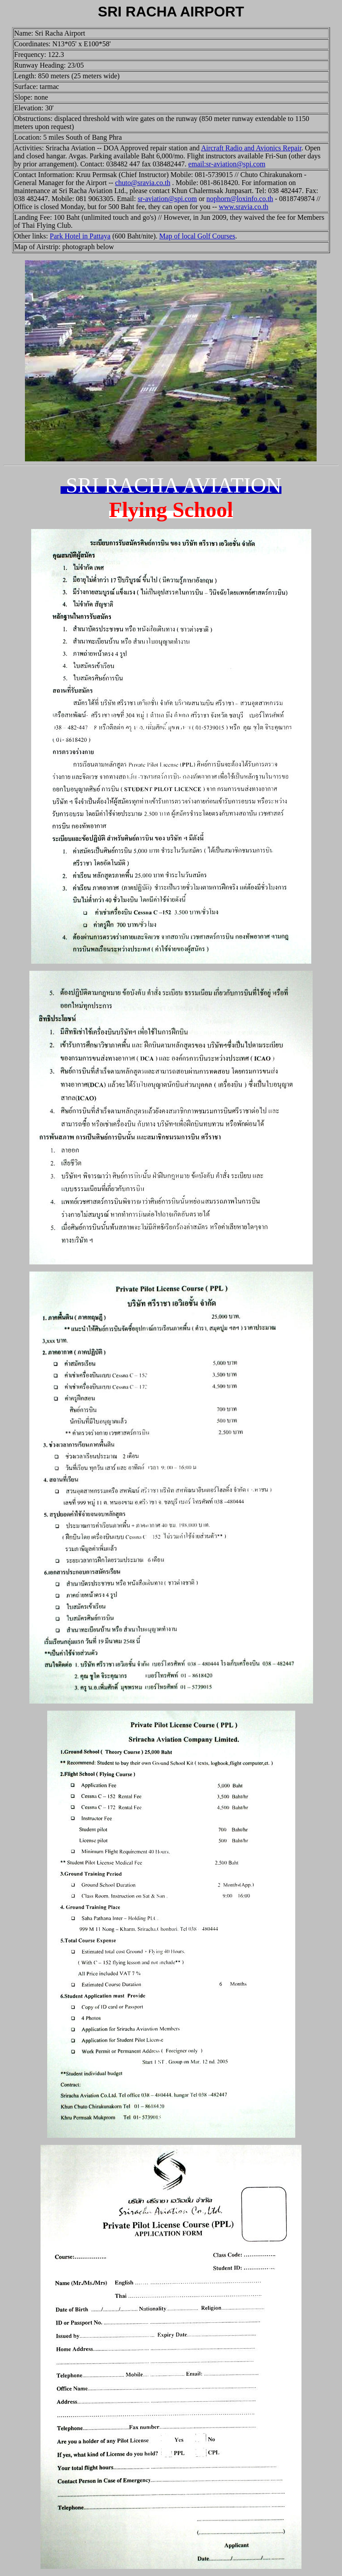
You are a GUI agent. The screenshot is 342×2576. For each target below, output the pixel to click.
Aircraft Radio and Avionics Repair (251, 148)
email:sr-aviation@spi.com (226, 164)
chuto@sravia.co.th (142, 182)
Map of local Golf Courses (197, 236)
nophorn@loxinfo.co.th (240, 198)
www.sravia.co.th (243, 206)
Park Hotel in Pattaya (80, 236)
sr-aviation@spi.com (167, 198)
